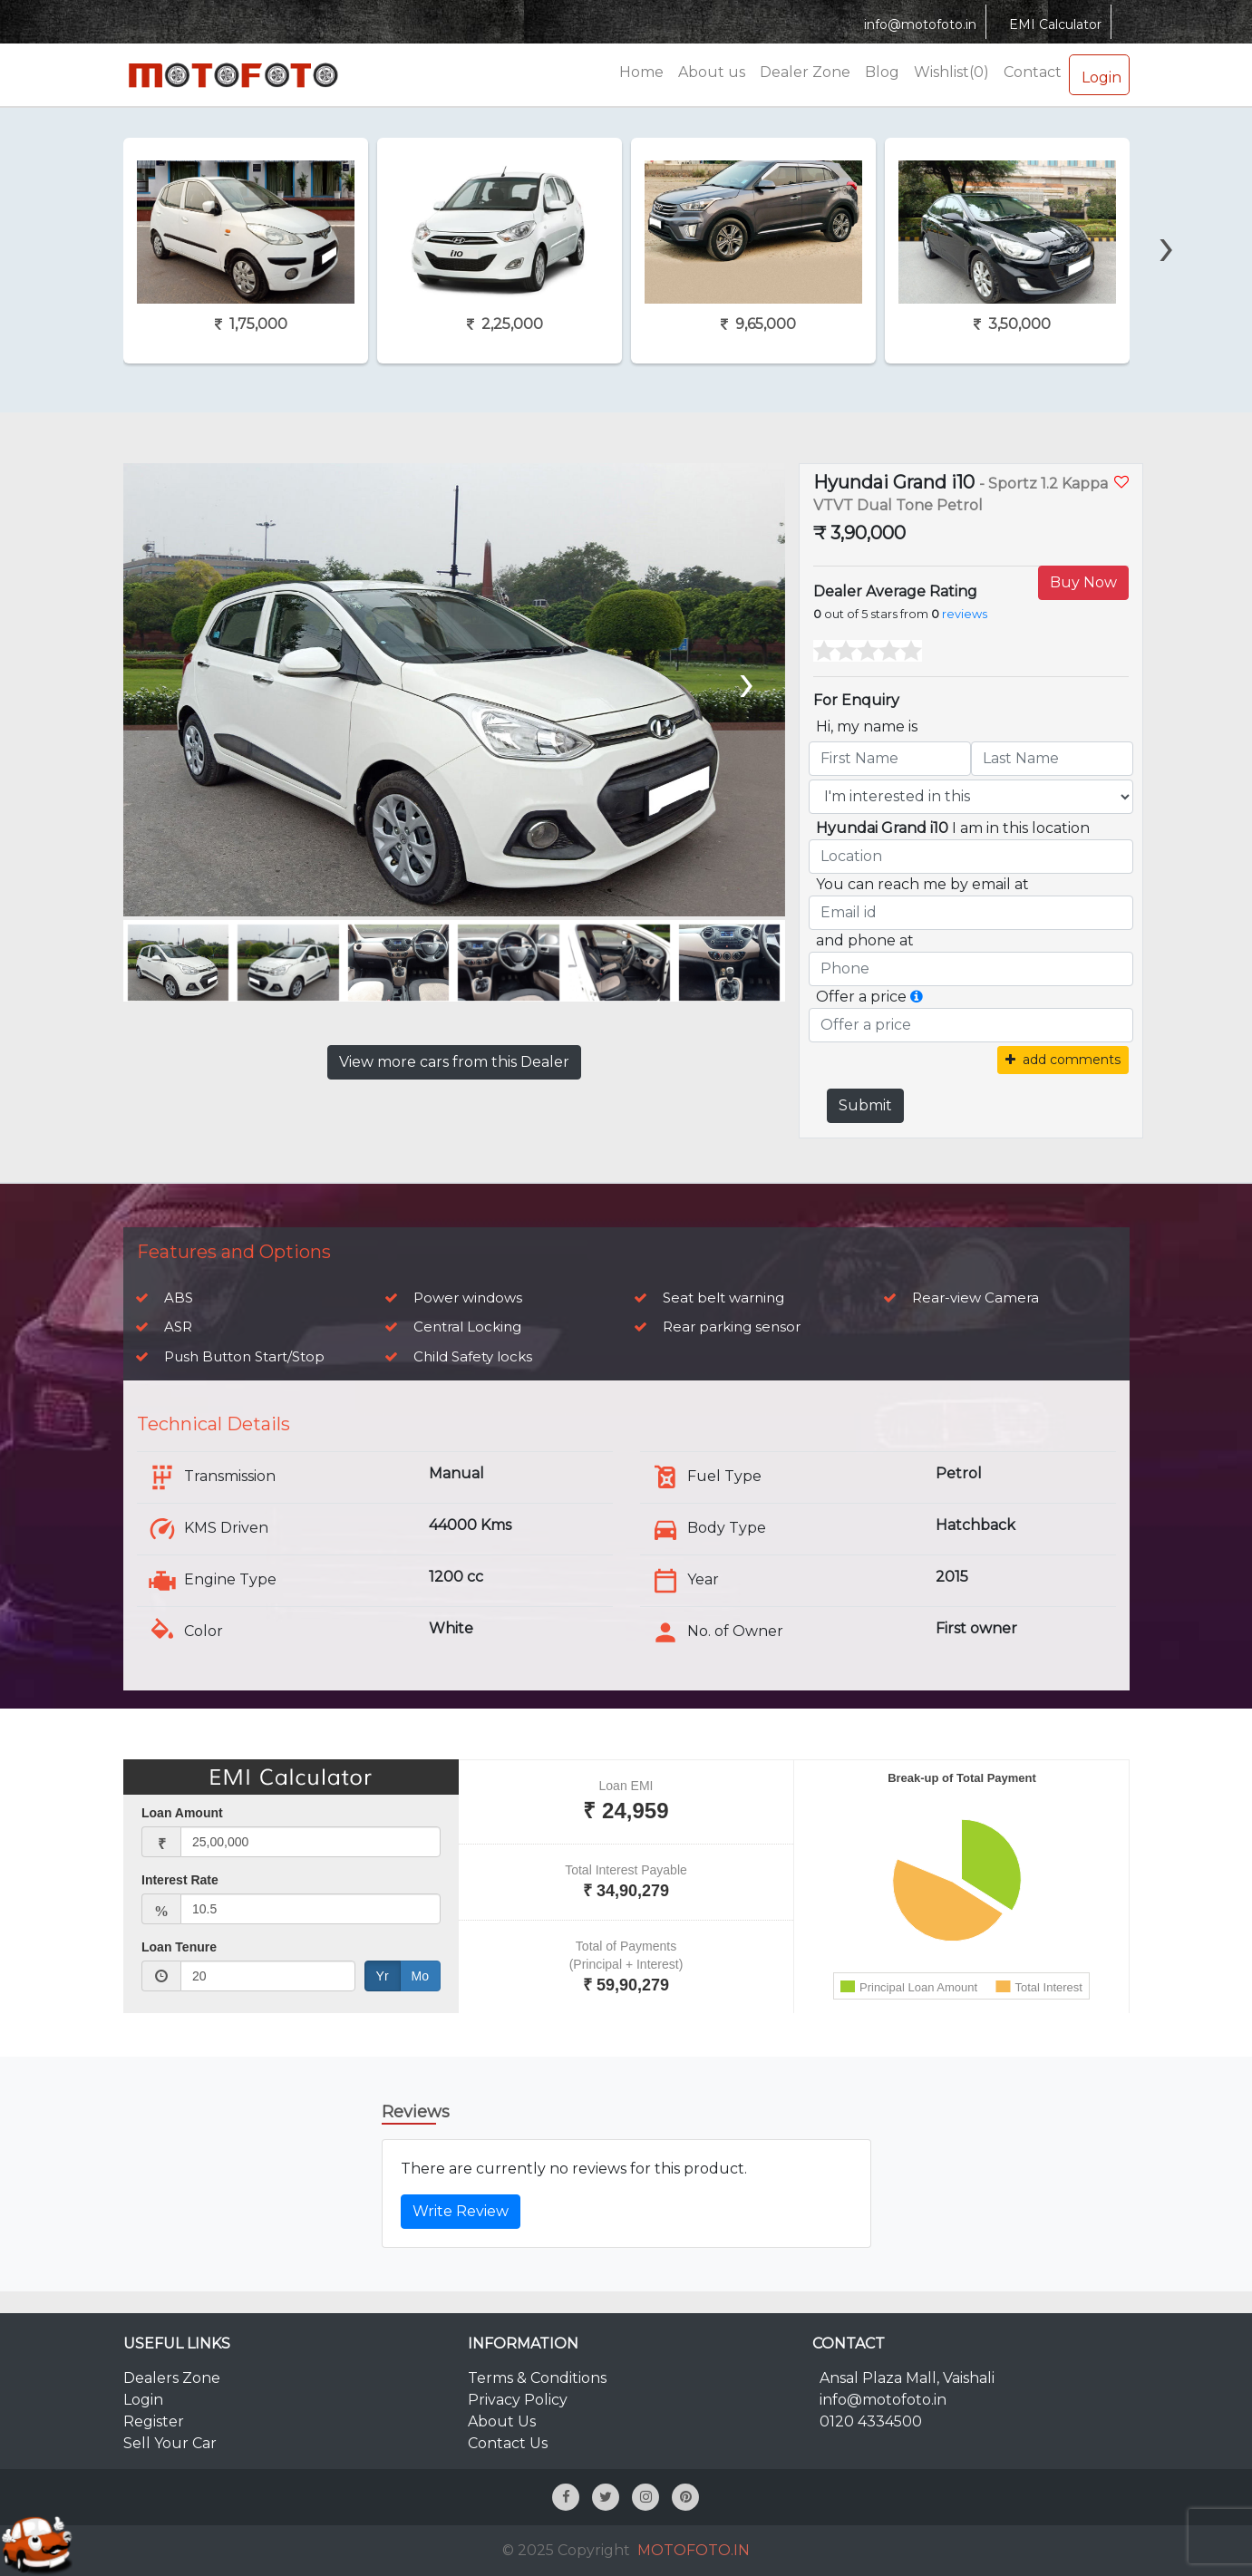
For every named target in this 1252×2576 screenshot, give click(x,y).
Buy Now (1083, 582)
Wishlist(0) (951, 72)
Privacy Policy (518, 2399)
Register (153, 2421)
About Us (502, 2421)
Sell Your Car (170, 2443)
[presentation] (1165, 214)
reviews (964, 614)
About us (711, 72)
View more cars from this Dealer (454, 1061)
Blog (882, 72)
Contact (1033, 72)
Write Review (460, 2211)
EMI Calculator (1053, 24)
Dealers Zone (171, 2378)
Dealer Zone (805, 72)
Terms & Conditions (537, 2378)
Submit (865, 1105)
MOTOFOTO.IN (693, 2550)
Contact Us (508, 2443)
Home (641, 72)
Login (1099, 74)
